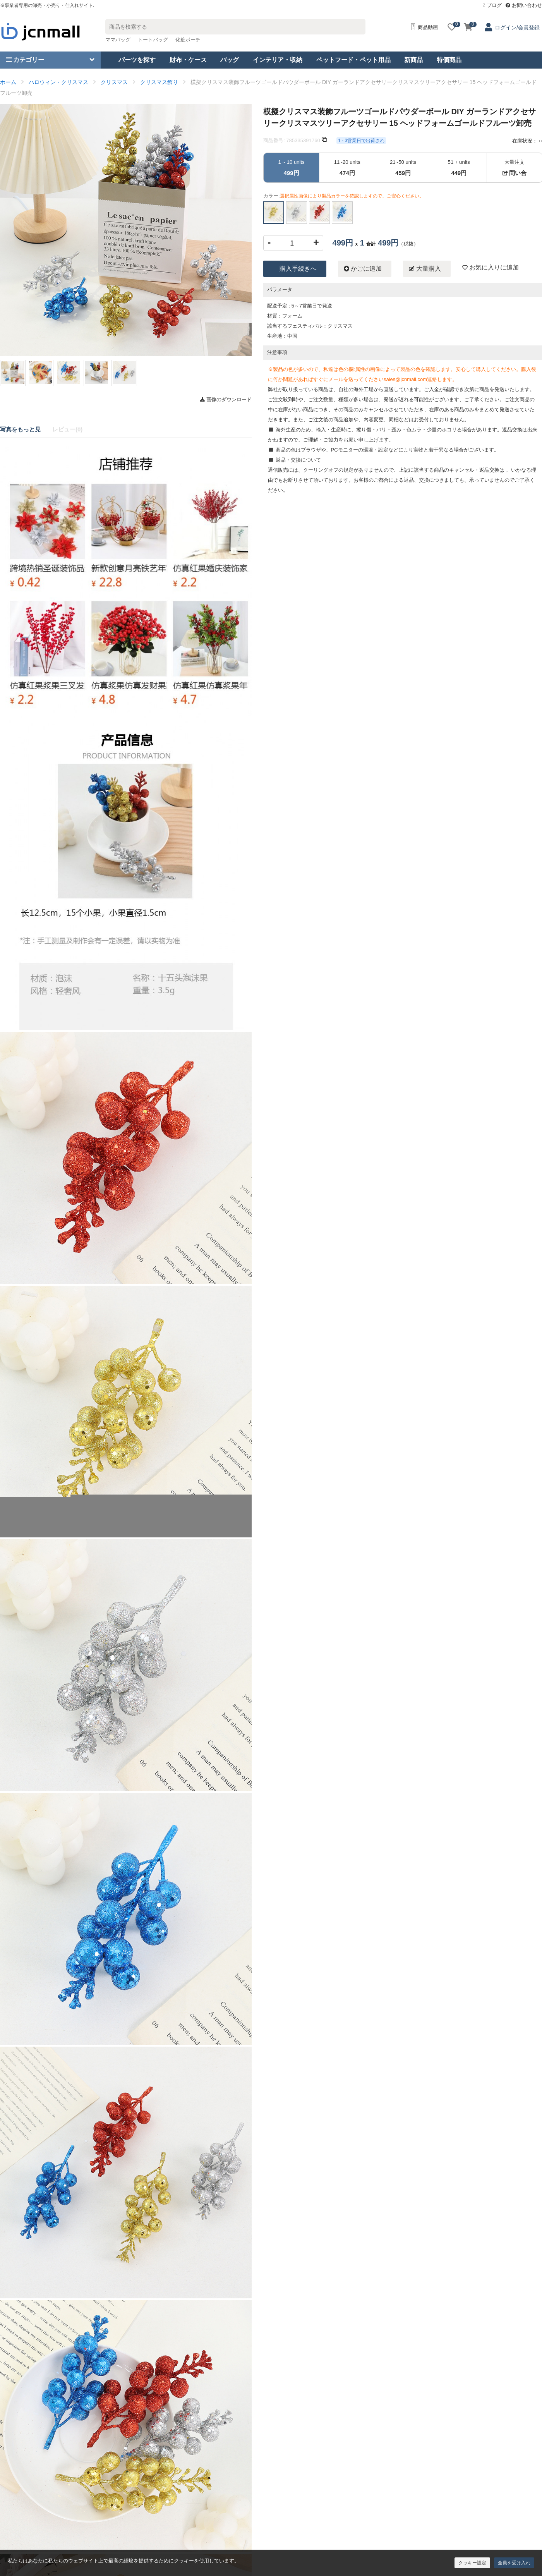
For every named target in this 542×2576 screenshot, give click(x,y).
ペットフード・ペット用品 (353, 60)
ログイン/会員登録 (517, 27)
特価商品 (449, 60)
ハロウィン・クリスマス (58, 82)
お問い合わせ (524, 5)
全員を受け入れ (514, 2563)
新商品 (413, 60)
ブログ (492, 5)
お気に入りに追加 (490, 267)
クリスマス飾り (159, 82)
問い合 (515, 173)
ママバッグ (117, 40)
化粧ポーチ (188, 40)
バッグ (229, 60)
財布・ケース (188, 60)
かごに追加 (363, 269)
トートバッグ (153, 40)
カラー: (343, 196)
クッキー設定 (472, 2563)
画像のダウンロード (226, 399)
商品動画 (424, 27)
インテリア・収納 (277, 60)
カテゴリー (25, 60)
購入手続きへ (298, 268)
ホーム (8, 82)
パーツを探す (137, 60)
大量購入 (425, 269)
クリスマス (114, 82)
